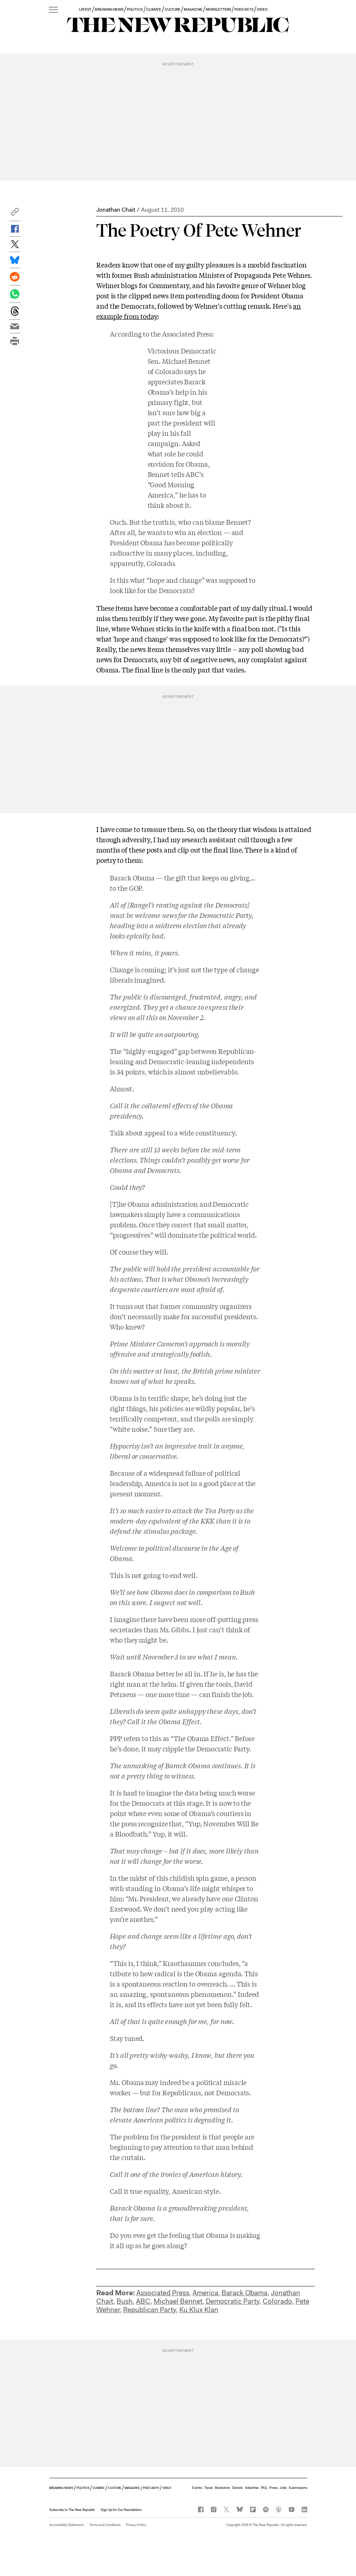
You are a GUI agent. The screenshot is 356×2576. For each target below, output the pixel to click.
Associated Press (187, 333)
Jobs (283, 2488)
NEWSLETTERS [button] (218, 9)
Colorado (277, 2301)
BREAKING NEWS (109, 9)
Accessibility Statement (66, 2525)
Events (197, 2488)
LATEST (85, 9)
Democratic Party (232, 2301)
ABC (143, 2301)
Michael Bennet (178, 2301)
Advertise (252, 2488)
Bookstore (222, 2488)
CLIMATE (153, 9)
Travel (208, 2488)
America (205, 2292)
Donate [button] (237, 2488)
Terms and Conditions (105, 2525)
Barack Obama (244, 2292)
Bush (124, 2301)
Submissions (298, 2488)
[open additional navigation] (53, 10)
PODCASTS (243, 9)
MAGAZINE (193, 9)
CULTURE (172, 9)
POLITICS (135, 9)
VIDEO (262, 9)
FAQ (264, 2488)
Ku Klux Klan (198, 2309)
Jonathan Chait (115, 210)
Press (273, 2488)
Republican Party (149, 2309)
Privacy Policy (136, 2525)
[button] (14, 213)
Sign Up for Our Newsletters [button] (121, 2510)
